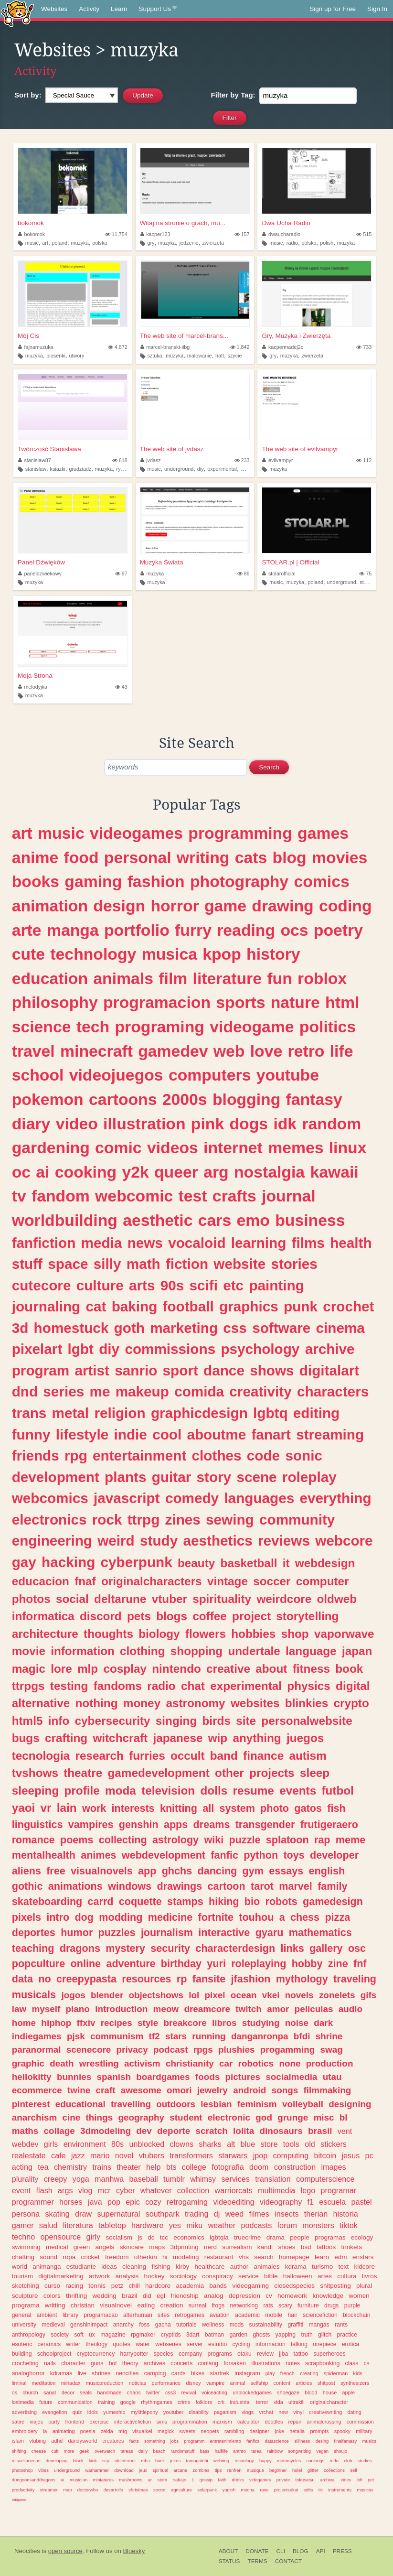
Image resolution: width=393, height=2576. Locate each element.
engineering (52, 1540)
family (332, 1886)
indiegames (37, 2036)
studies (365, 2460)
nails (50, 2363)
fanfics (252, 2441)
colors (52, 2295)
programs (219, 2353)
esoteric (22, 2344)
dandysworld (82, 2441)
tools (291, 2144)
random (331, 1124)
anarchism (34, 2117)
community (297, 1519)
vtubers (151, 2155)
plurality (25, 2179)
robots (281, 1901)
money (141, 1703)
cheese (39, 2451)
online (86, 1964)
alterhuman (137, 2315)
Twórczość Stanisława (49, 449)
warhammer (97, 2470)
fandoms (118, 1685)
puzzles (117, 1932)
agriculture (181, 2489)
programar (338, 2190)
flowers (205, 1633)
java (95, 2201)
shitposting (335, 2285)
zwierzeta (213, 243)
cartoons (123, 1099)
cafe (58, 2155)
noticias (138, 2383)
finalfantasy (345, 2441)
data (22, 1979)
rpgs (203, 2050)
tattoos (326, 2247)
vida (278, 2402)
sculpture (25, 2295)
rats (268, 2305)
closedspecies (294, 2285)
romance (33, 1840)
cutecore (41, 1285)
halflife (221, 2451)
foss (144, 2324)
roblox (322, 978)
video (77, 1124)
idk (285, 1124)
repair (295, 2421)
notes (293, 2363)
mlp (87, 1668)
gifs (369, 1995)
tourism (22, 2276)
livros (369, 2276)
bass (204, 2451)
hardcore (157, 2285)
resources (146, 1979)
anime (35, 857)
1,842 (240, 347)
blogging (246, 1099)
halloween (297, 2276)
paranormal (36, 2050)
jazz (78, 2155)
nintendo (176, 1668)
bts (171, 2167)
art (45, 243)
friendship (184, 2295)
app (147, 1871)
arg (216, 1172)
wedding (105, 2295)
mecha (248, 2489)
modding (120, 1917)
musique (255, 2470)
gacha (163, 2324)
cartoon (226, 1886)
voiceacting (214, 2392)
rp (182, 1979)
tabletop (112, 2225)
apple (348, 2392)
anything (257, 1738)
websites (255, 1703)
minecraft (96, 1051)
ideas (109, 2266)
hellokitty (32, 2077)
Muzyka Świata (161, 562)
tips (218, 2470)
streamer (49, 2489)
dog (84, 1917)
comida (199, 1391)
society (60, 2334)
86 (243, 573)
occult (187, 1755)
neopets (210, 2431)
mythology (302, 1979)
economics (188, 2237)
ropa (69, 2257)
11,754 (116, 234)
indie (130, 1434)
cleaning (134, 2266)
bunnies (74, 2077)
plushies (236, 2050)
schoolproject (54, 2353)
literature (227, 978)
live (82, 2373)
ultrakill (296, 2402)
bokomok (31, 223)
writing (203, 857)
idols (92, 2412)
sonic (303, 1455)
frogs (218, 2305)
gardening (51, 1147)
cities (346, 2479)
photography (239, 881)
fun (279, 978)
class (352, 2363)
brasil (320, 2131)
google (128, 2402)
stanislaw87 (34, 460)
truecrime (247, 2237)
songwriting (299, 2451)
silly (107, 1264)
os (14, 2392)
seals (86, 2392)
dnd (25, 1391)
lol (194, 1995)
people (299, 2237)
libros (224, 2023)
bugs (26, 1738)
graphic (28, 2063)
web (229, 1051)
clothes (217, 1455)
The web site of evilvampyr (300, 449)
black (78, 2460)
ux (92, 2334)
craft (106, 2090)
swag (331, 2050)
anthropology (28, 2334)
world (19, 2266)
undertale (254, 1651)
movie (28, 1651)
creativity (260, 1391)
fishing (160, 2266)
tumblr (174, 2179)
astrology (175, 1840)
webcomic (134, 1196)
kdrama (296, 2266)
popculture (38, 1964)
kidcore (364, 2266)
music (32, 243)
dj (217, 2213)
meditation (44, 2383)
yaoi (23, 1807)
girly (93, 2236)
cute (28, 954)
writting (55, 2305)
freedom (117, 2257)
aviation (220, 2315)
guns (97, 2363)
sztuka (154, 355)
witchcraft (120, 1738)
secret (159, 2489)
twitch (248, 2009)
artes (325, 2276)
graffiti (295, 2324)
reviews (284, 1540)
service (248, 2276)
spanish (114, 2077)
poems (77, 1840)
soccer (271, 1581)
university (24, 2324)
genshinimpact (88, 2324)
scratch (212, 2131)
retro (306, 1051)
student (186, 2117)
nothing (96, 1703)
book (349, 1668)
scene (256, 1477)
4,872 (117, 347)
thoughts (108, 1633)
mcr (104, 2190)
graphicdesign (199, 1413)
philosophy (55, 1002)
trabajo (179, 2479)
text (344, 2266)
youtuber (173, 2412)
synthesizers (354, 2383)
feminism (257, 2104)
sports (240, 1002)
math (143, 1264)
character (73, 2363)
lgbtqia (219, 2237)
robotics (256, 2063)
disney (193, 2383)
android (249, 2090)
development (55, 1477)
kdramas (61, 2373)
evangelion (54, 2412)
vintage (227, 1581)
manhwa (109, 2179)
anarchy (123, 2324)
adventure (130, 1964)
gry (150, 243)
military (364, 2431)
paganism (225, 2412)
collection (193, 2190)
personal (137, 857)
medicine (170, 1917)
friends (35, 1455)
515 (364, 234)
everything (335, 1498)
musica (169, 954)
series (63, 1391)
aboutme (216, 1434)
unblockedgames (252, 2392)
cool (166, 1434)
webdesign (325, 1563)
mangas (319, 2324)
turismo (322, 2266)
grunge (292, 2117)
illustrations (265, 2363)
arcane (180, 2470)
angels (105, 2247)
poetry (338, 930)
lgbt (81, 1349)
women (359, 2295)
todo (334, 2460)
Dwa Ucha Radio (286, 223)
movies (339, 857)
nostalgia (269, 1172)
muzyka (79, 243)
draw (83, 2213)
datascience (276, 2441)
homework (292, 2295)
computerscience (325, 2179)
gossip (206, 2479)
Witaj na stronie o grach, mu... (182, 223)
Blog (300, 2551)
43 (121, 687)
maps (157, 2247)
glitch (324, 2334)
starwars (232, 2155)
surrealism (237, 2247)
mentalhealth (43, 1855)
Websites (54, 8)
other (229, 1772)
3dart (193, 2334)
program (40, 1370)
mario (99, 2155)
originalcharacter (329, 2402)
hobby (307, 1964)
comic (118, 1147)
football (188, 1306)
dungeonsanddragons (33, 2479)
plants (125, 1477)
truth (306, 2334)
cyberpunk (136, 1562)
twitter (153, 2392)
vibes (43, 2470)
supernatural (118, 2213)
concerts (181, 2363)
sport (180, 1370)
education (50, 978)
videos (172, 1147)
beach (159, 2451)
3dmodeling (105, 2131)
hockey (154, 2276)
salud (48, 2225)
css (235, 1328)
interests (133, 1808)
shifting (19, 2451)
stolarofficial (278, 573)
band (224, 1755)
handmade (109, 2392)
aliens (26, 1871)
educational (80, 2104)
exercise (98, 2421)
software (281, 1328)
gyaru (269, 1932)
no (44, 1979)
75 (365, 573)
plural (364, 2285)
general (22, 2315)
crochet (348, 1306)
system (237, 1808)
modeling (186, 2257)
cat (95, 1306)
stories (294, 1264)
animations (75, 1886)
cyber (125, 2190)
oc (21, 1172)
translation (273, 2179)
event (21, 2190)
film (173, 978)
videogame (252, 1026)
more (69, 2451)
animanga (46, 2266)
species (163, 2353)
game (225, 906)
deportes (33, 1932)
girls (51, 2144)
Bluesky (134, 2550)
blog (290, 857)
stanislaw (35, 469)
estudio (217, 2344)
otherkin (145, 2257)
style (148, 2023)
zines (183, 1519)
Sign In (377, 8)
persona (26, 2213)
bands (218, 2285)
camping (155, 2373)
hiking (224, 1901)
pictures (243, 2077)
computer (322, 1581)
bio (252, 1901)
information (83, 1651)
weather (222, 2225)
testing (69, 1685)
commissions (170, 1349)
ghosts (261, 2334)
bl (344, 2117)
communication (75, 2402)
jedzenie (189, 243)
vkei (271, 1995)
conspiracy (217, 2276)
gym (253, 1871)
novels (299, 1995)
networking (244, 2305)
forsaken (234, 2363)
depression (244, 2295)
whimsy (203, 2179)
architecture (45, 1633)
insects (286, 2213)
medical (57, 2247)
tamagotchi (197, 2460)
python (261, 1855)
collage (59, 2131)
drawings (179, 1886)
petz (117, 2285)
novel (124, 2155)
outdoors (175, 2104)
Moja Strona (35, 675)
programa (26, 2305)
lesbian (216, 2104)
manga (73, 930)
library (70, 2315)
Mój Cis (28, 335)
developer (334, 1855)
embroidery (25, 2431)
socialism (119, 2237)
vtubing (37, 2441)
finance (263, 1755)
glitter (313, 2470)
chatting (23, 2257)
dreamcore (207, 2009)
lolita (243, 2131)
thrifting (76, 2295)
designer (259, 2431)
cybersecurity (112, 1720)
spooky (342, 2431)
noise (296, 2023)
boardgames (163, 2077)
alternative (41, 1703)
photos (31, 1598)
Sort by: (28, 95)
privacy (132, 2050)
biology (159, 1633)
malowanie (199, 355)
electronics (49, 1519)
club (348, 2460)
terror (262, 2402)
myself (46, 2009)
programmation (189, 2421)
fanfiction (44, 1243)
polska (99, 243)
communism (116, 2036)
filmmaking (327, 2090)
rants (341, 2324)
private (283, 2479)
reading (246, 930)
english (327, 1871)
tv (19, 1196)
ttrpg (143, 1519)
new (283, 2412)
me (99, 1391)
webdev (25, 2144)
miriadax (71, 2383)
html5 (27, 1720)
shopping (196, 1651)
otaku (244, 2353)
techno (23, 2236)
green (82, 2247)
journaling (46, 1306)
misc (323, 2117)
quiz (77, 2412)
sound (48, 2257)
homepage (294, 2257)
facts (134, 2441)
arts (142, 1285)
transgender (265, 1824)
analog (213, 2295)
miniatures (103, 2479)
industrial (240, 2402)
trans (29, 1413)
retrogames (189, 2315)
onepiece (324, 2344)
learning (258, 1243)
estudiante (81, 2266)
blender (107, 1995)
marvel (295, 1886)
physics (308, 1685)
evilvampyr (277, 460)
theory (130, 2363)
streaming (330, 1434)
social (72, 1598)
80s (117, 2144)
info (59, 1720)
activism (142, 2063)
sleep (314, 1772)
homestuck (71, 1328)
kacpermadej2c (282, 347)
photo (274, 1808)
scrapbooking (322, 2363)
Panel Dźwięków (41, 562)
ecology (362, 2237)
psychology (260, 1349)
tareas (126, 2451)
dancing (217, 1871)
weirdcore (283, 1598)
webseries (168, 2344)
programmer (33, 2201)
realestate (29, 2155)
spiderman (336, 2373)
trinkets (351, 2247)
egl (161, 2295)
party (54, 2421)
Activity (89, 8)
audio (350, 2009)
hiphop (56, 2023)
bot (113, 2363)
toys (293, 1855)
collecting (123, 1840)
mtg (122, 2431)
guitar (171, 1477)
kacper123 (155, 234)
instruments (339, 2489)
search (264, 2257)
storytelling (307, 1616)
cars (214, 1220)
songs (285, 2090)
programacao (101, 2315)
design (119, 906)
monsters (318, 2225)
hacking (68, 1562)
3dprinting (184, 2247)
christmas (138, 2489)
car (226, 2063)
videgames (260, 2479)
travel (33, 1051)
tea (43, 2167)
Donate (256, 2551)
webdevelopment (163, 1855)
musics (369, 2441)
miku (194, 2225)
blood (311, 2392)
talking (299, 2344)
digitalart (329, 1370)
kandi (265, 2247)
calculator (248, 2421)
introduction (121, 2009)
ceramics (49, 2344)
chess (304, 1917)
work (94, 1808)
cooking (86, 1172)
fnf (360, 1964)
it (286, 1563)
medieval (53, 2324)
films (308, 1243)
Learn (119, 8)
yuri (216, 1964)
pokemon (48, 1099)
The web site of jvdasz (172, 449)
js (140, 2237)
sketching (25, 2285)
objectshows (156, 1995)
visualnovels (102, 1871)
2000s (184, 1099)
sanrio (136, 1370)
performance (166, 2383)
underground (178, 469)
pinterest (31, 2104)
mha (145, 2460)
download (123, 2470)
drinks (238, 2479)
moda (120, 1790)
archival (328, 2479)
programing (159, 1026)
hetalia (297, 2431)
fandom (61, 1196)
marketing (184, 1328)
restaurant (219, 2257)
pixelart (37, 1349)
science (41, 1026)
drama (275, 2237)
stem (162, 2479)
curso (52, 2285)
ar (150, 2479)
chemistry (70, 2167)
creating (309, 2373)
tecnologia (41, 1755)
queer (176, 1172)
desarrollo (113, 2489)
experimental (222, 469)
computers (210, 1075)
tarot (262, 1886)
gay (24, 1562)
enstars (362, 2257)
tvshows (35, 1772)
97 (121, 573)
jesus (351, 2155)
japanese (177, 1738)
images (333, 2167)
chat (193, 1685)
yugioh (229, 2489)
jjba (283, 2353)
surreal (197, 2305)
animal (237, 2383)
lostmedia (23, 2402)
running (208, 2036)
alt (231, 2144)
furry (193, 930)
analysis (127, 2276)
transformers (191, 2155)
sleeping (35, 1790)
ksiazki (57, 469)
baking (135, 1306)
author (239, 2266)
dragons (80, 1948)
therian (316, 2213)
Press (342, 2551)
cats (251, 857)
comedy (192, 1498)
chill (133, 2285)
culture (100, 1285)
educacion (40, 1581)
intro (57, 1917)
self (353, 2470)
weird (116, 1540)
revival (188, 2392)
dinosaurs (280, 2131)
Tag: (233, 95)
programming (240, 833)
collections (334, 2470)
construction (295, 2167)
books (35, 881)
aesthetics (217, 1540)
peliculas (314, 2009)
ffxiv (86, 2023)
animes (98, 1855)
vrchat (266, 2412)
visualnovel (116, 2305)
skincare (132, 2247)
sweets (187, 2431)
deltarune (120, 1598)
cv (269, 2295)
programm (194, 2441)
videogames (136, 833)
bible (271, 2276)
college (194, 2167)
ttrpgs (28, 1685)
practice (347, 2334)
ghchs (177, 1871)
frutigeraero (329, 1824)
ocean (244, 1995)
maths (25, 2131)
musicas (365, 2489)
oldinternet (125, 2460)
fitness (311, 1668)
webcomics (50, 1498)
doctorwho (87, 2489)
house (330, 2392)
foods (207, 2077)
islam (18, 2441)
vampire (215, 2383)
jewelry (212, 2090)
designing (350, 2104)
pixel (215, 1995)
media (101, 1243)
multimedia (276, 2190)
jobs (174, 2441)
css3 (170, 2392)
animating (64, 2431)
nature (295, 1002)
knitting (178, 1808)
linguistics (37, 1824)
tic (321, 2489)
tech (92, 1026)
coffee (209, 1616)
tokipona (19, 2500)
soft (79, 2334)
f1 (311, 2201)
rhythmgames (156, 2402)
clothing (142, 1651)
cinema (340, 1328)
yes (175, 2225)
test (193, 1196)
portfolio (137, 930)
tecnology (244, 2460)
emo (252, 1220)
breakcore (184, 2023)
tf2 (154, 2036)
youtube (287, 1075)
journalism (167, 1932)
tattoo (301, 2353)
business (310, 1220)
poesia (88, 2431)
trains (101, 2167)
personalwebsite (306, 1720)
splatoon (287, 1840)
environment (85, 2144)
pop (113, 2201)
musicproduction (105, 2383)
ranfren (234, 2470)
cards (178, 2373)
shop (295, 1633)
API (320, 2551)
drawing (282, 906)
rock (107, 1519)
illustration (144, 1124)
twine (78, 2090)
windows (129, 1886)
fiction (187, 1264)
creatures (113, 2441)
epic (133, 2201)
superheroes (329, 2353)
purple (352, 2305)
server (195, 2344)
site (246, 1720)
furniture (308, 2305)
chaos (134, 2392)
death (62, 2063)
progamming (287, 2050)
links (292, 1948)
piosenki (55, 355)
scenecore (88, 2050)
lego (308, 2190)
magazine (113, 2334)
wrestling (99, 2063)
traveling (354, 1979)
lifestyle (82, 1434)
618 (119, 460)
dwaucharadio (281, 234)
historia (345, 2213)
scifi (204, 1285)
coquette (140, 1901)
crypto (351, 1703)
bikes (197, 2373)
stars (176, 2036)
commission (360, 2421)
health (351, 1243)
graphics (248, 1306)
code (263, 1455)
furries (147, 1755)
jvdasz (150, 460)
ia (45, 2431)
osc (357, 1948)
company (190, 2353)
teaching (33, 1948)
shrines (101, 2373)
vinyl (298, 2412)
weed (234, 2213)
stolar (366, 582)
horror (174, 906)
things (99, 2117)
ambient (46, 2315)
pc (369, 2155)
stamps (185, 1901)
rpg (75, 1455)
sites (164, 2315)
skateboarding (47, 1901)
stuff (27, 1264)
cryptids (171, 2334)
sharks (210, 2144)
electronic (229, 2117)
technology (93, 954)
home (24, 2023)
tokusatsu (304, 2479)
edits (308, 2489)
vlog (85, 2190)
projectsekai (286, 2489)
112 (364, 460)
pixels (26, 1917)
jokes (175, 2460)
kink (93, 2460)
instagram (247, 2373)
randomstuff (182, 2451)
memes (295, 1147)
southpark (163, 2213)
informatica (43, 1616)
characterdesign (235, 1948)
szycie (235, 355)
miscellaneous (26, 2460)
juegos (305, 1738)
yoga (81, 2179)
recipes (116, 2023)
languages (259, 1498)
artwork (99, 2276)
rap (322, 1840)
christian (83, 2305)
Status (229, 2561)
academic (247, 2315)
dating (354, 2412)
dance (223, 1370)
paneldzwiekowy (40, 573)
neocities (127, 2373)
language (311, 1651)
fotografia (228, 2167)
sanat (49, 2392)
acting (22, 2167)
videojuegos (116, 1075)
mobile (273, 2315)
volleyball (302, 2104)
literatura (78, 2225)
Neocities (27, 2550)
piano (78, 2009)
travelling (131, 2104)
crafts (234, 1196)
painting (276, 1285)
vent (345, 2131)
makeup (142, 1391)
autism (307, 1755)
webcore (343, 1540)
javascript (127, 1498)
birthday (181, 1964)
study (159, 1540)
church (30, 2392)
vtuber (169, 1598)
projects (272, 1772)
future (46, 2402)
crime (184, 2402)
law (19, 2009)
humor (77, 1932)
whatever (156, 2190)
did (147, 2295)
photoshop (22, 2470)
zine (338, 1964)
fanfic (224, 1855)
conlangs (316, 2460)
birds (216, 1720)
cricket (90, 2257)
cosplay (125, 1668)
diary (31, 1124)
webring (221, 2460)
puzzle (244, 1840)
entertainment (139, 1455)
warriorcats (234, 2190)
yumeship (114, 2412)
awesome (141, 2090)
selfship (259, 2383)
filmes (259, 2213)
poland (59, 243)
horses (71, 2201)
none (289, 2063)
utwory (77, 355)
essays (286, 1871)
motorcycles (289, 2460)
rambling (234, 2431)
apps (176, 1824)
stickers (333, 2144)
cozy (153, 2201)
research (99, 1755)
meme (350, 1840)
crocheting (25, 2363)
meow (166, 2009)
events (297, 1790)
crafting (66, 1738)
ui (62, 2479)
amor (278, 2009)
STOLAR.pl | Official (290, 562)
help (153, 2167)
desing (322, 2441)
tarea (256, 2451)
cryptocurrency (96, 2353)
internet (233, 1147)
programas (330, 2237)
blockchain (356, 2315)
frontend (75, 2421)
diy (200, 469)
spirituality (221, 1598)
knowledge (327, 2295)
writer (73, 2344)
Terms (257, 2561)
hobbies (253, 1633)
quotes (121, 2344)
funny (31, 1434)
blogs (171, 1616)
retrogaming (187, 2201)
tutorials (186, 2324)
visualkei (142, 2431)
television (168, 1790)
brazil (129, 2295)
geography (141, 2117)
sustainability (266, 2324)
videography (281, 2201)
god (263, 2117)
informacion (270, 2344)
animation (50, 906)
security (170, 1948)
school (38, 1075)
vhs (244, 2257)
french (287, 2373)
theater (128, 2167)
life (341, 1051)
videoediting (233, 2201)
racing (74, 2285)
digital (353, 1685)
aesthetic (157, 1220)
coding (345, 906)
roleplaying (258, 1964)
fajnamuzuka (35, 347)
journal (289, 1196)
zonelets (337, 1995)
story (214, 1477)
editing (316, 1413)
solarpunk (207, 2489)
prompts (319, 2431)
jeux (143, 2470)
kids (357, 2373)
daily (143, 2451)
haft (219, 355)
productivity (23, 2489)
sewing (230, 1519)
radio (292, 243)
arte (27, 930)
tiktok (349, 2225)
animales (266, 2266)
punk (301, 1306)
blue (248, 2144)
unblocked (146, 2144)
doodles (274, 2421)
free (55, 1871)
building (22, 2353)
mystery (125, 1948)
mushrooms (130, 2479)
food (81, 857)
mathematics (320, 1932)
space (68, 1264)
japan (357, 1651)
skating (57, 2213)
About (228, 2551)
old (310, 2144)
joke (279, 2431)
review (265, 2353)
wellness (213, 2324)
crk (221, 2402)
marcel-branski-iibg (165, 347)
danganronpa (259, 2036)
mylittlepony (144, 2412)
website (239, 1264)
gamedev (173, 1051)
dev (144, 2131)
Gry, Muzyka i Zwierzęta (296, 335)
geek (84, 2451)
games (323, 833)
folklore (204, 2402)
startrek (219, 2373)
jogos (73, 1995)
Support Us (158, 9)
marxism (222, 2421)
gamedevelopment (158, 1772)
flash (44, 2190)
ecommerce (37, 2090)
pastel (361, 2201)
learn (322, 2257)
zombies (200, 2470)
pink (207, 1124)
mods (237, 2324)
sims (162, 2421)
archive (330, 1349)
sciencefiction (320, 2315)
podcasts (256, 2225)
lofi (359, 2479)
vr (46, 1807)
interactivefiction (132, 2421)
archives (154, 2363)
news (145, 1243)
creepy (55, 2179)
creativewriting (325, 2412)
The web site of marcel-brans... (184, 335)
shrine (329, 2036)
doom (259, 2167)
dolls (213, 1790)
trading (197, 2213)
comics (321, 881)
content (282, 2383)
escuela (332, 2201)
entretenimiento (225, 2441)
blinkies (306, 1703)
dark (323, 2023)
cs (367, 2363)
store (268, 2144)
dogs (248, 1124)
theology (96, 2344)
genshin (139, 1824)
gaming (93, 881)
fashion (156, 881)
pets (139, 1616)
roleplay (309, 1477)
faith (222, 2479)
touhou (256, 1917)
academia (190, 2285)
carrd (101, 1901)
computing (291, 2155)
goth (129, 1328)
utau (332, 2077)
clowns (181, 2144)
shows (272, 1370)
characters (333, 1391)
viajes (36, 2421)
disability (198, 2412)
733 (364, 347)
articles (304, 2383)
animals (123, 978)
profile (82, 1790)
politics (327, 1026)
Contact (288, 2561)
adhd (57, 2441)
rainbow (275, 2451)
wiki (213, 1840)
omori (179, 2090)
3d (20, 1328)
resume (253, 1790)
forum (287, 2225)
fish (336, 1808)
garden (238, 2334)
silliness (302, 2441)
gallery (326, 1948)
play (270, 2373)
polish (326, 243)
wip (218, 1738)
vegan (322, 2451)
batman (214, 2334)
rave (264, 2489)
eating (146, 2305)
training (106, 2402)
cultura (347, 2276)
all (208, 1808)
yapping (286, 2334)
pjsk (76, 2036)
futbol (337, 1790)
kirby (183, 2266)
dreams (211, 1824)
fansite (209, 1979)
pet (371, 2479)
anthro (239, 2451)
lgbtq (270, 1413)
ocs (294, 930)
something (154, 2441)
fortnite (216, 1917)
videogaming (250, 2285)
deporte (173, 2131)
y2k (135, 1172)
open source (65, 2550)
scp (105, 2460)
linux (348, 1147)
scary (285, 2305)
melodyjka (32, 687)
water (143, 2344)
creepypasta (86, 1979)
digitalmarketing (61, 2276)
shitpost (326, 2383)
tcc (164, 2237)
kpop (221, 954)
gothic (27, 1886)
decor (68, 2392)
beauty (196, 1563)
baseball (143, 2179)
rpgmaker (143, 2334)
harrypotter (134, 2353)
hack (160, 2460)
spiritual (161, 2470)
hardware (147, 2225)
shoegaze (288, 2392)
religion (119, 1413)
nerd (210, 2247)
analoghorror (28, 2373)
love (266, 1051)
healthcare (210, 2266)
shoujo (340, 2451)
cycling (241, 2344)
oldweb (337, 1598)
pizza (337, 1917)
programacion (157, 1002)
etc (233, 1285)
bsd (306, 2247)
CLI (280, 2551)
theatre (83, 1772)
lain (67, 1807)
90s (172, 1285)
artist (91, 1370)
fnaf (85, 1581)
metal (70, 1413)
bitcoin (325, 2155)
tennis (97, 2285)
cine (71, 2117)
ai (42, 1172)
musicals (34, 1995)
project (251, 1616)
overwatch (105, 2451)
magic (28, 1668)
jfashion (251, 1979)
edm (340, 2257)
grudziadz (80, 469)
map (67, 2489)
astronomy (195, 1703)
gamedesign (333, 1901)
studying (261, 2023)
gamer (23, 2225)
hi (165, 2257)
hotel (297, 2470)
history (273, 954)
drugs (331, 2305)
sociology (183, 2276)
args (65, 2190)
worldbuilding (64, 1220)
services (235, 2179)
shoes (286, 2247)
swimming (26, 2247)
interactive (224, 1932)
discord (101, 1616)
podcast (170, 2050)
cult (55, 2451)
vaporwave (344, 1633)
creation (171, 2305)
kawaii (334, 1172)
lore (61, 1668)
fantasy (314, 1099)
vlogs (248, 2412)
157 (242, 234)
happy (265, 2460)
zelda (107, 2431)
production (329, 2063)
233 (242, 460)
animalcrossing (324, 2421)
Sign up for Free (332, 8)
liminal (19, 2383)
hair (292, 2315)
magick (166, 2431)
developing (57, 2460)
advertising (24, 2412)
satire (18, 2421)
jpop (260, 2155)
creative (228, 1668)
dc (151, 2237)
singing (176, 1720)
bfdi (302, 2036)
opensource (61, 2236)
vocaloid (196, 1243)
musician (78, 2479)
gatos (308, 1808)
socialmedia (291, 2077)
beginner (278, 2470)
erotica (350, 2344)
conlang (208, 2363)
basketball (249, 1563)
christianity (190, 2063)
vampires (91, 1824)
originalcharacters (151, 1581)
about (271, 1668)
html (342, 1002)
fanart (270, 1434)
